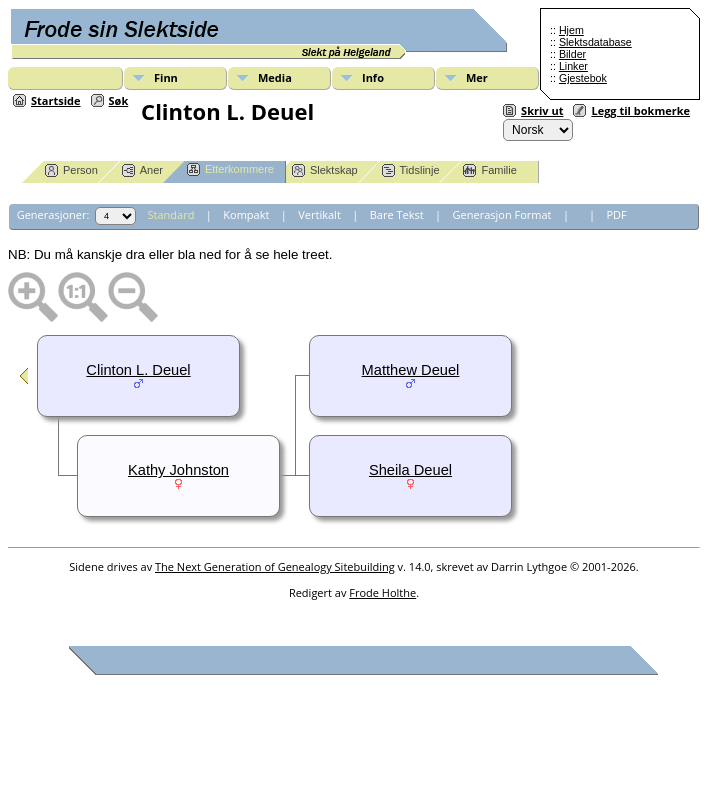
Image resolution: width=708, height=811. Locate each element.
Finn (166, 77)
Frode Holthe (382, 592)
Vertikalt (319, 214)
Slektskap (325, 170)
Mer (477, 77)
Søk (119, 100)
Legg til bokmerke (640, 110)
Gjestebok (583, 78)
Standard (171, 214)
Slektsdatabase (595, 42)
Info (373, 77)
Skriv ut (542, 110)
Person (71, 170)
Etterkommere (230, 169)
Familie (489, 170)
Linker (573, 66)
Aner (142, 170)
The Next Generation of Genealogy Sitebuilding (275, 566)
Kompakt (246, 214)
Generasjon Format (502, 214)
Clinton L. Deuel (138, 370)
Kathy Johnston (178, 470)
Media (275, 77)
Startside (56, 100)
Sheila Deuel (410, 470)
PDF (616, 214)
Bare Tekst (397, 214)
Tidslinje (411, 170)
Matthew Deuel (411, 370)
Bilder (572, 54)
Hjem (571, 30)
